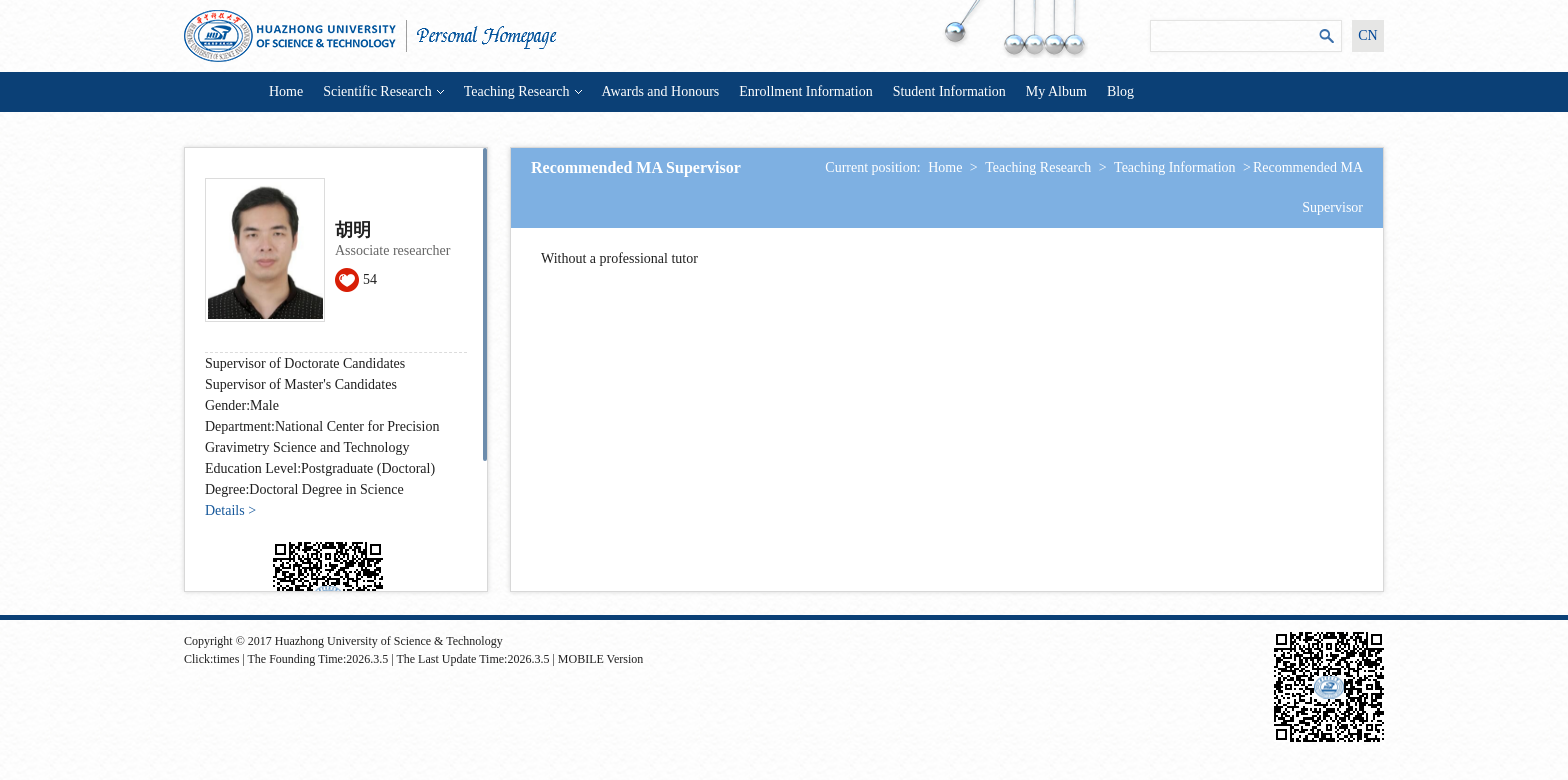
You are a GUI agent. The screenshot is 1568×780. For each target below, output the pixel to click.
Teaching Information (1174, 167)
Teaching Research (523, 91)
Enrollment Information (805, 91)
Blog (1120, 91)
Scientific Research (383, 91)
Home (286, 91)
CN (1367, 35)
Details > (230, 510)
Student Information (949, 91)
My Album (1056, 91)
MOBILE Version (600, 659)
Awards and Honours (661, 91)
